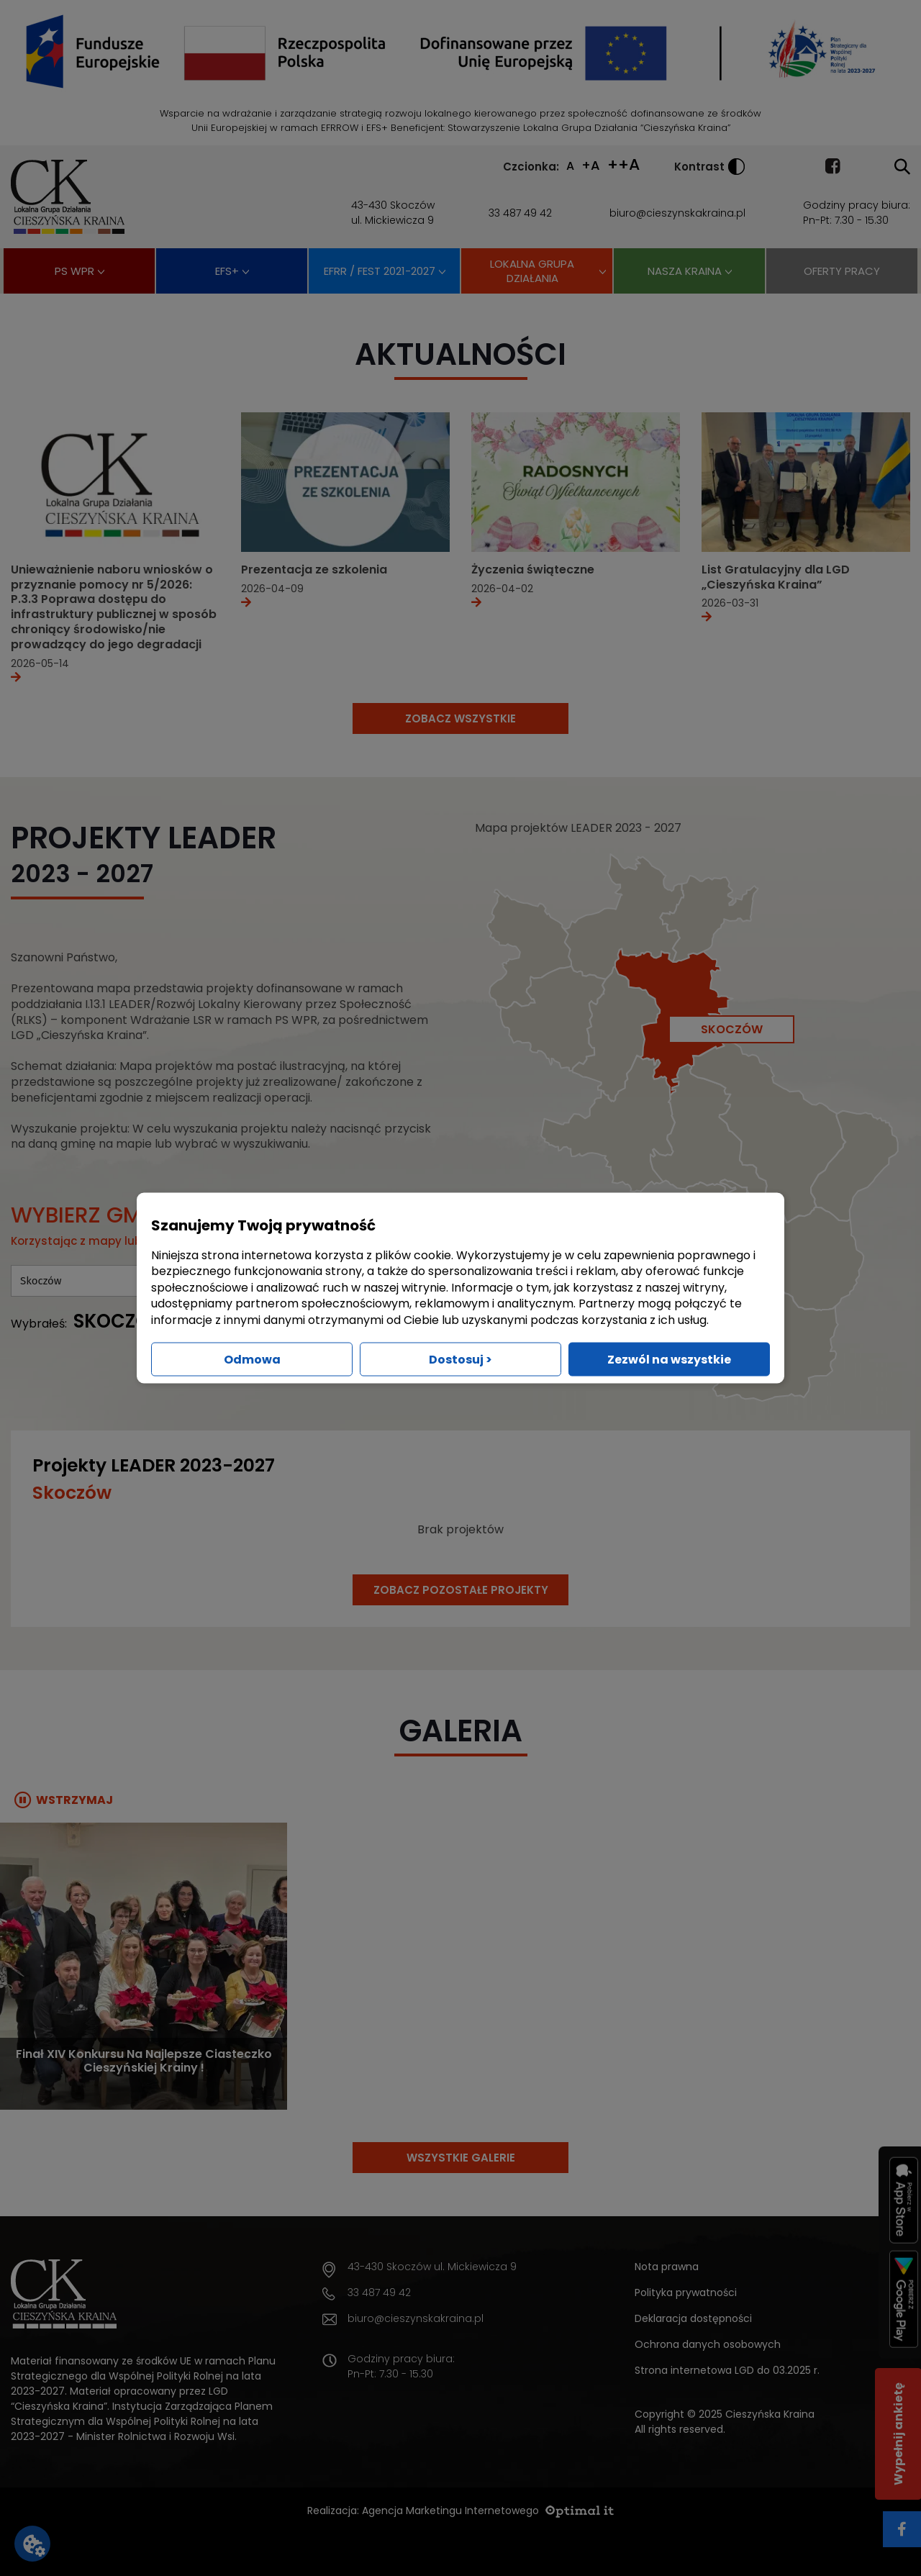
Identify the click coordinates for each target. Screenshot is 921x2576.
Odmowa (252, 1359)
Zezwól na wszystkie (669, 1359)
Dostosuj (460, 1359)
